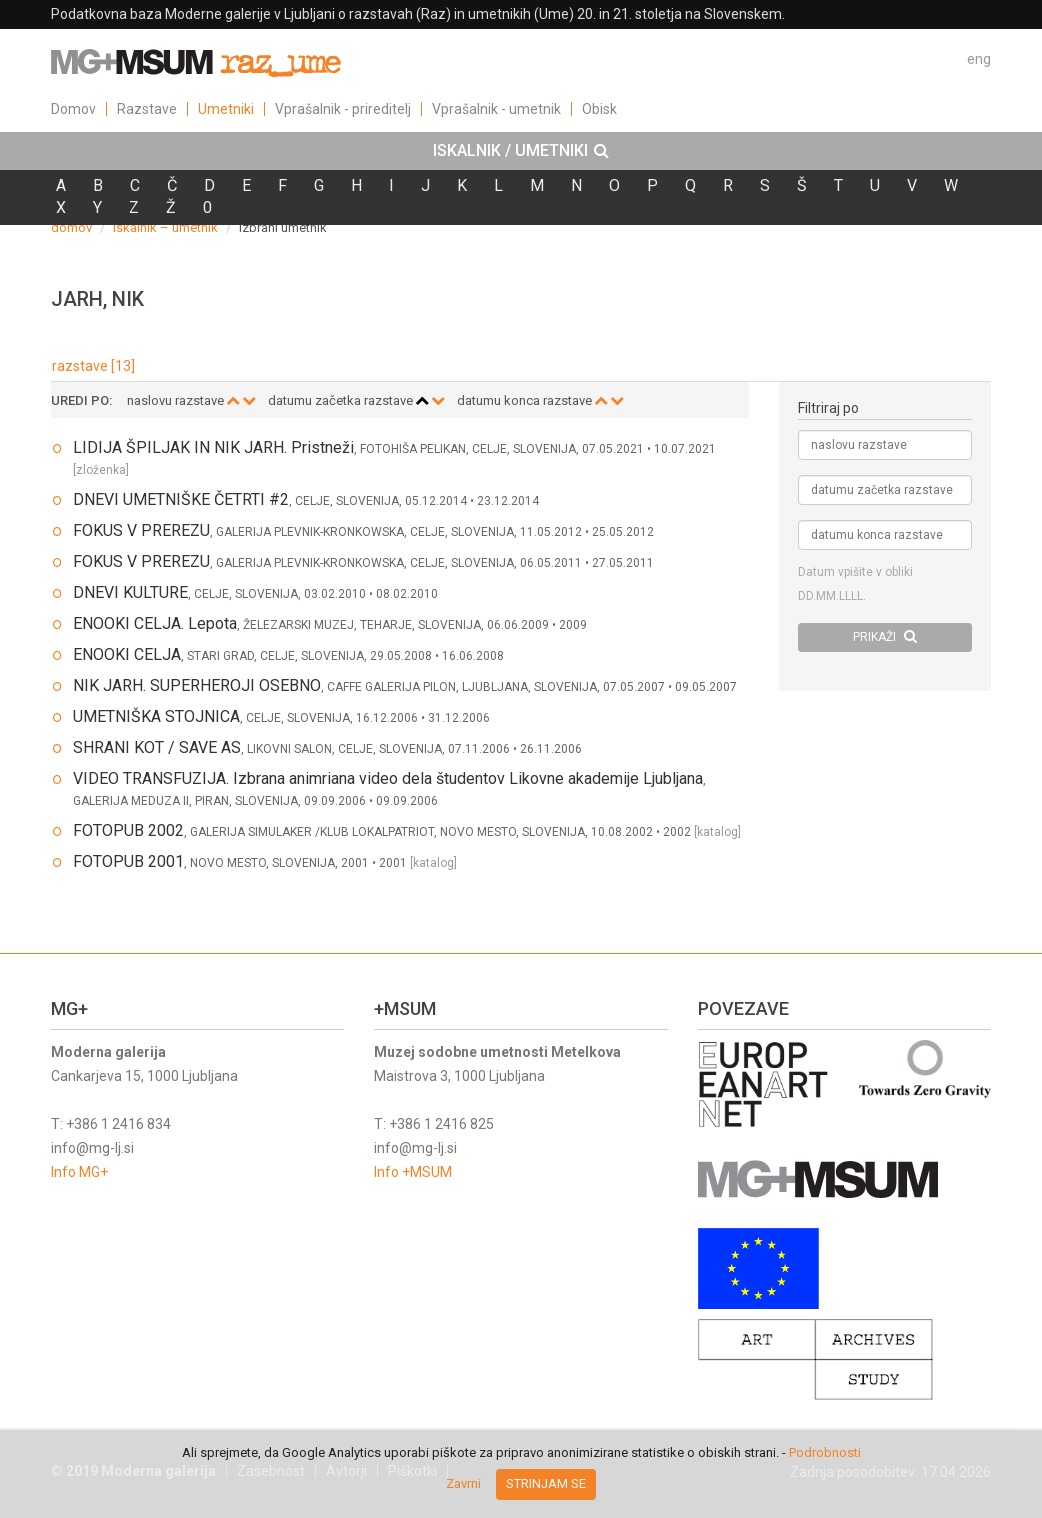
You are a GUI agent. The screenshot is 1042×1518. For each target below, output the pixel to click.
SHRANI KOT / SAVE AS (157, 747)
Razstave (147, 109)
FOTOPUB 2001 (128, 861)
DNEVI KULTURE (130, 592)
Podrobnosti (825, 1452)
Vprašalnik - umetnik (496, 109)
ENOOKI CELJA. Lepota (155, 623)
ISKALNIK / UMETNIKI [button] (521, 151)
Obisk (599, 109)
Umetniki (226, 109)
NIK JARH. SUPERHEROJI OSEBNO (197, 685)
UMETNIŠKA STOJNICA (156, 716)
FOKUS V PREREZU (141, 530)
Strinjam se (546, 1483)
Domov (73, 109)
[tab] (521, 151)
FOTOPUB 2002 (128, 830)
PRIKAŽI (885, 636)
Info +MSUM (413, 1172)
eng (979, 59)
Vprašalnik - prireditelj (343, 109)
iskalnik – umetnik (165, 227)
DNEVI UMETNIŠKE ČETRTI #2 (181, 499)
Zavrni (463, 1483)
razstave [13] (93, 366)
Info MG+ (79, 1172)
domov (71, 227)
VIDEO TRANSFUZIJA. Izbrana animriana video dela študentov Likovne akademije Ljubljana (388, 778)
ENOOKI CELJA (127, 654)
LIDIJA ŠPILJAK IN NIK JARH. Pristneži (213, 447)
